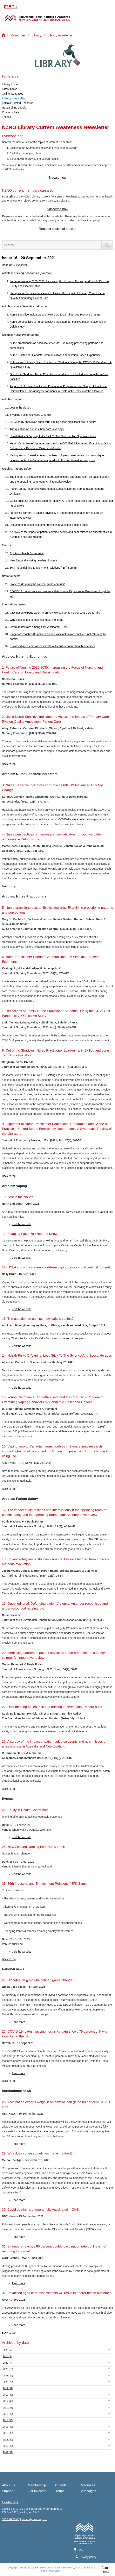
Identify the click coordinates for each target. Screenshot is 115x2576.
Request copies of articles (57, 229)
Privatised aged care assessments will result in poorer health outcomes (52, 646)
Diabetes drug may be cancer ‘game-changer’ (37, 584)
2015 (8, 2414)
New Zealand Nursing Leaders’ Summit (33, 560)
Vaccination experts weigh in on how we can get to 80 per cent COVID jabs (55, 612)
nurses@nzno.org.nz (34, 2519)
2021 (8, 2375)
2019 (8, 2388)
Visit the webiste (21, 1837)
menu (10, 6)
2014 (8, 2420)
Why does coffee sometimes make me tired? (36, 619)
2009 (8, 2452)
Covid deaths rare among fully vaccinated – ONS (39, 626)
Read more (18, 2021)
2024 (7, 2356)
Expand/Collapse (109, 2349)
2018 (8, 2394)
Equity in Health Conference (27, 553)
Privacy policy (88, 2557)
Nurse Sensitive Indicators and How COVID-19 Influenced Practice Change (55, 314)
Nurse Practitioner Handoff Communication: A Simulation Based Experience (55, 355)
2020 (8, 2382)
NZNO (38, 20)
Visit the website (21, 1224)
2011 (8, 2439)
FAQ (80, 2549)
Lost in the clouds (20, 407)
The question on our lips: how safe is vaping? (37, 429)
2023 (7, 2362)
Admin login (105, 2569)
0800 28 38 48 (10, 2519)
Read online (15, 264)
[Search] (53, 245)
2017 (8, 2401)
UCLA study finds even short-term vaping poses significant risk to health (53, 421)
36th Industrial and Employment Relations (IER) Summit (43, 567)
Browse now (57, 177)
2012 (8, 2433)
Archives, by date (15, 2343)
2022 (8, 2369)
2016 (8, 2407)
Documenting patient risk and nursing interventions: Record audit (49, 524)
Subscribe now (57, 209)
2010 (8, 2446)
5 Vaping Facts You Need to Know (30, 414)
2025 (7, 2350)
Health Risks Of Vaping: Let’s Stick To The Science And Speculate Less (53, 436)
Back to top (9, 764)
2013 (8, 2426)
